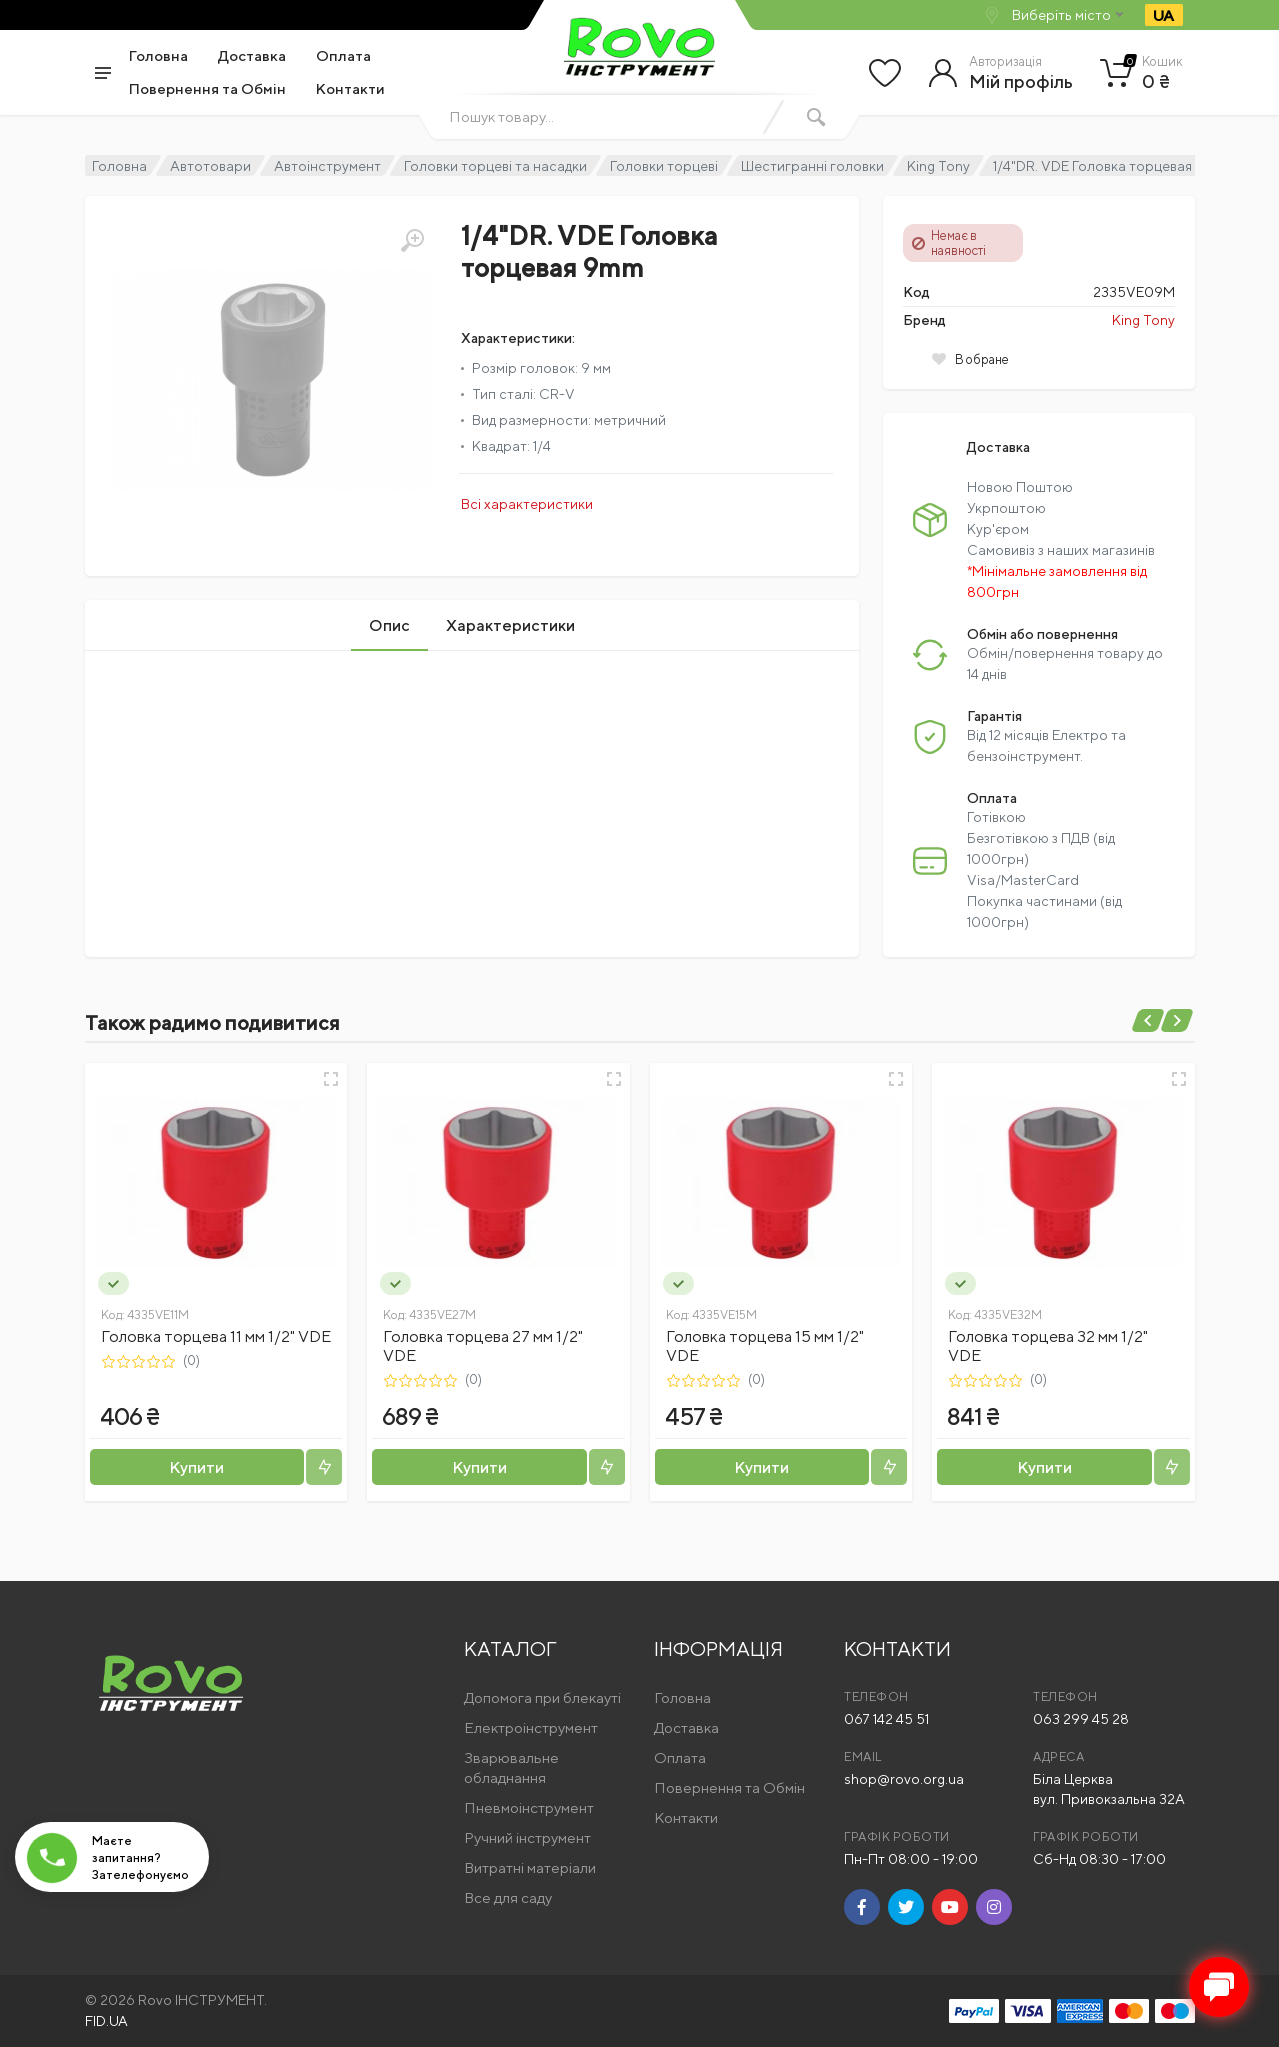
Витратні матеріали (530, 1867)
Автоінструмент (327, 166)
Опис (389, 625)
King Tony (938, 166)
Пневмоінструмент (529, 1807)
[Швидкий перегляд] (331, 1079)
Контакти (350, 88)
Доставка (252, 55)
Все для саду (508, 1897)
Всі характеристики (527, 504)
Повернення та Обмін (207, 88)
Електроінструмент (531, 1727)
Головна (158, 55)
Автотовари (210, 166)
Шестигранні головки (812, 166)
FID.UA (106, 2021)
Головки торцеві (664, 166)
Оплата (343, 55)
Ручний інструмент (527, 1837)
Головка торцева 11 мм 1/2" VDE (216, 1336)
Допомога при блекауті (542, 1697)
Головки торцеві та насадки (495, 166)
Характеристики (510, 625)
